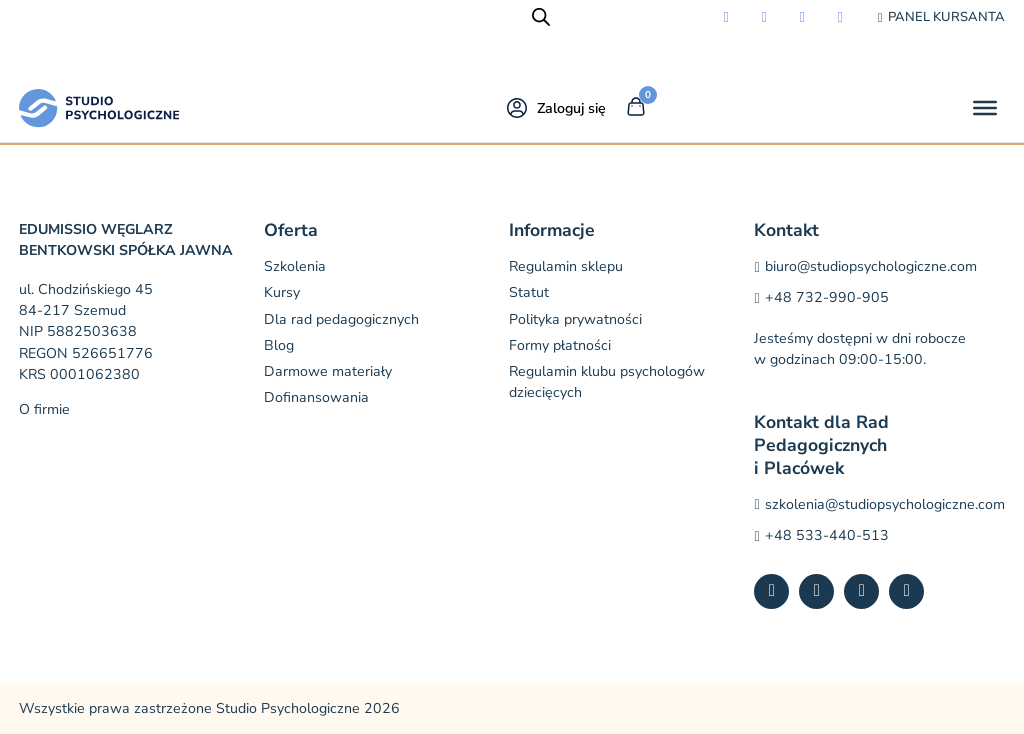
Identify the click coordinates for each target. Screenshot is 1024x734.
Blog (279, 345)
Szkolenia (295, 266)
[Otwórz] (985, 108)
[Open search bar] (541, 17)
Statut (529, 292)
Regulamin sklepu (566, 266)
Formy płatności (560, 345)
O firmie (44, 409)
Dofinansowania (316, 397)
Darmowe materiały (328, 371)
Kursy (282, 292)
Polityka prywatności (575, 319)
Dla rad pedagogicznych (341, 319)
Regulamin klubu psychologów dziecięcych (607, 382)
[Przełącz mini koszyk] (636, 107)
